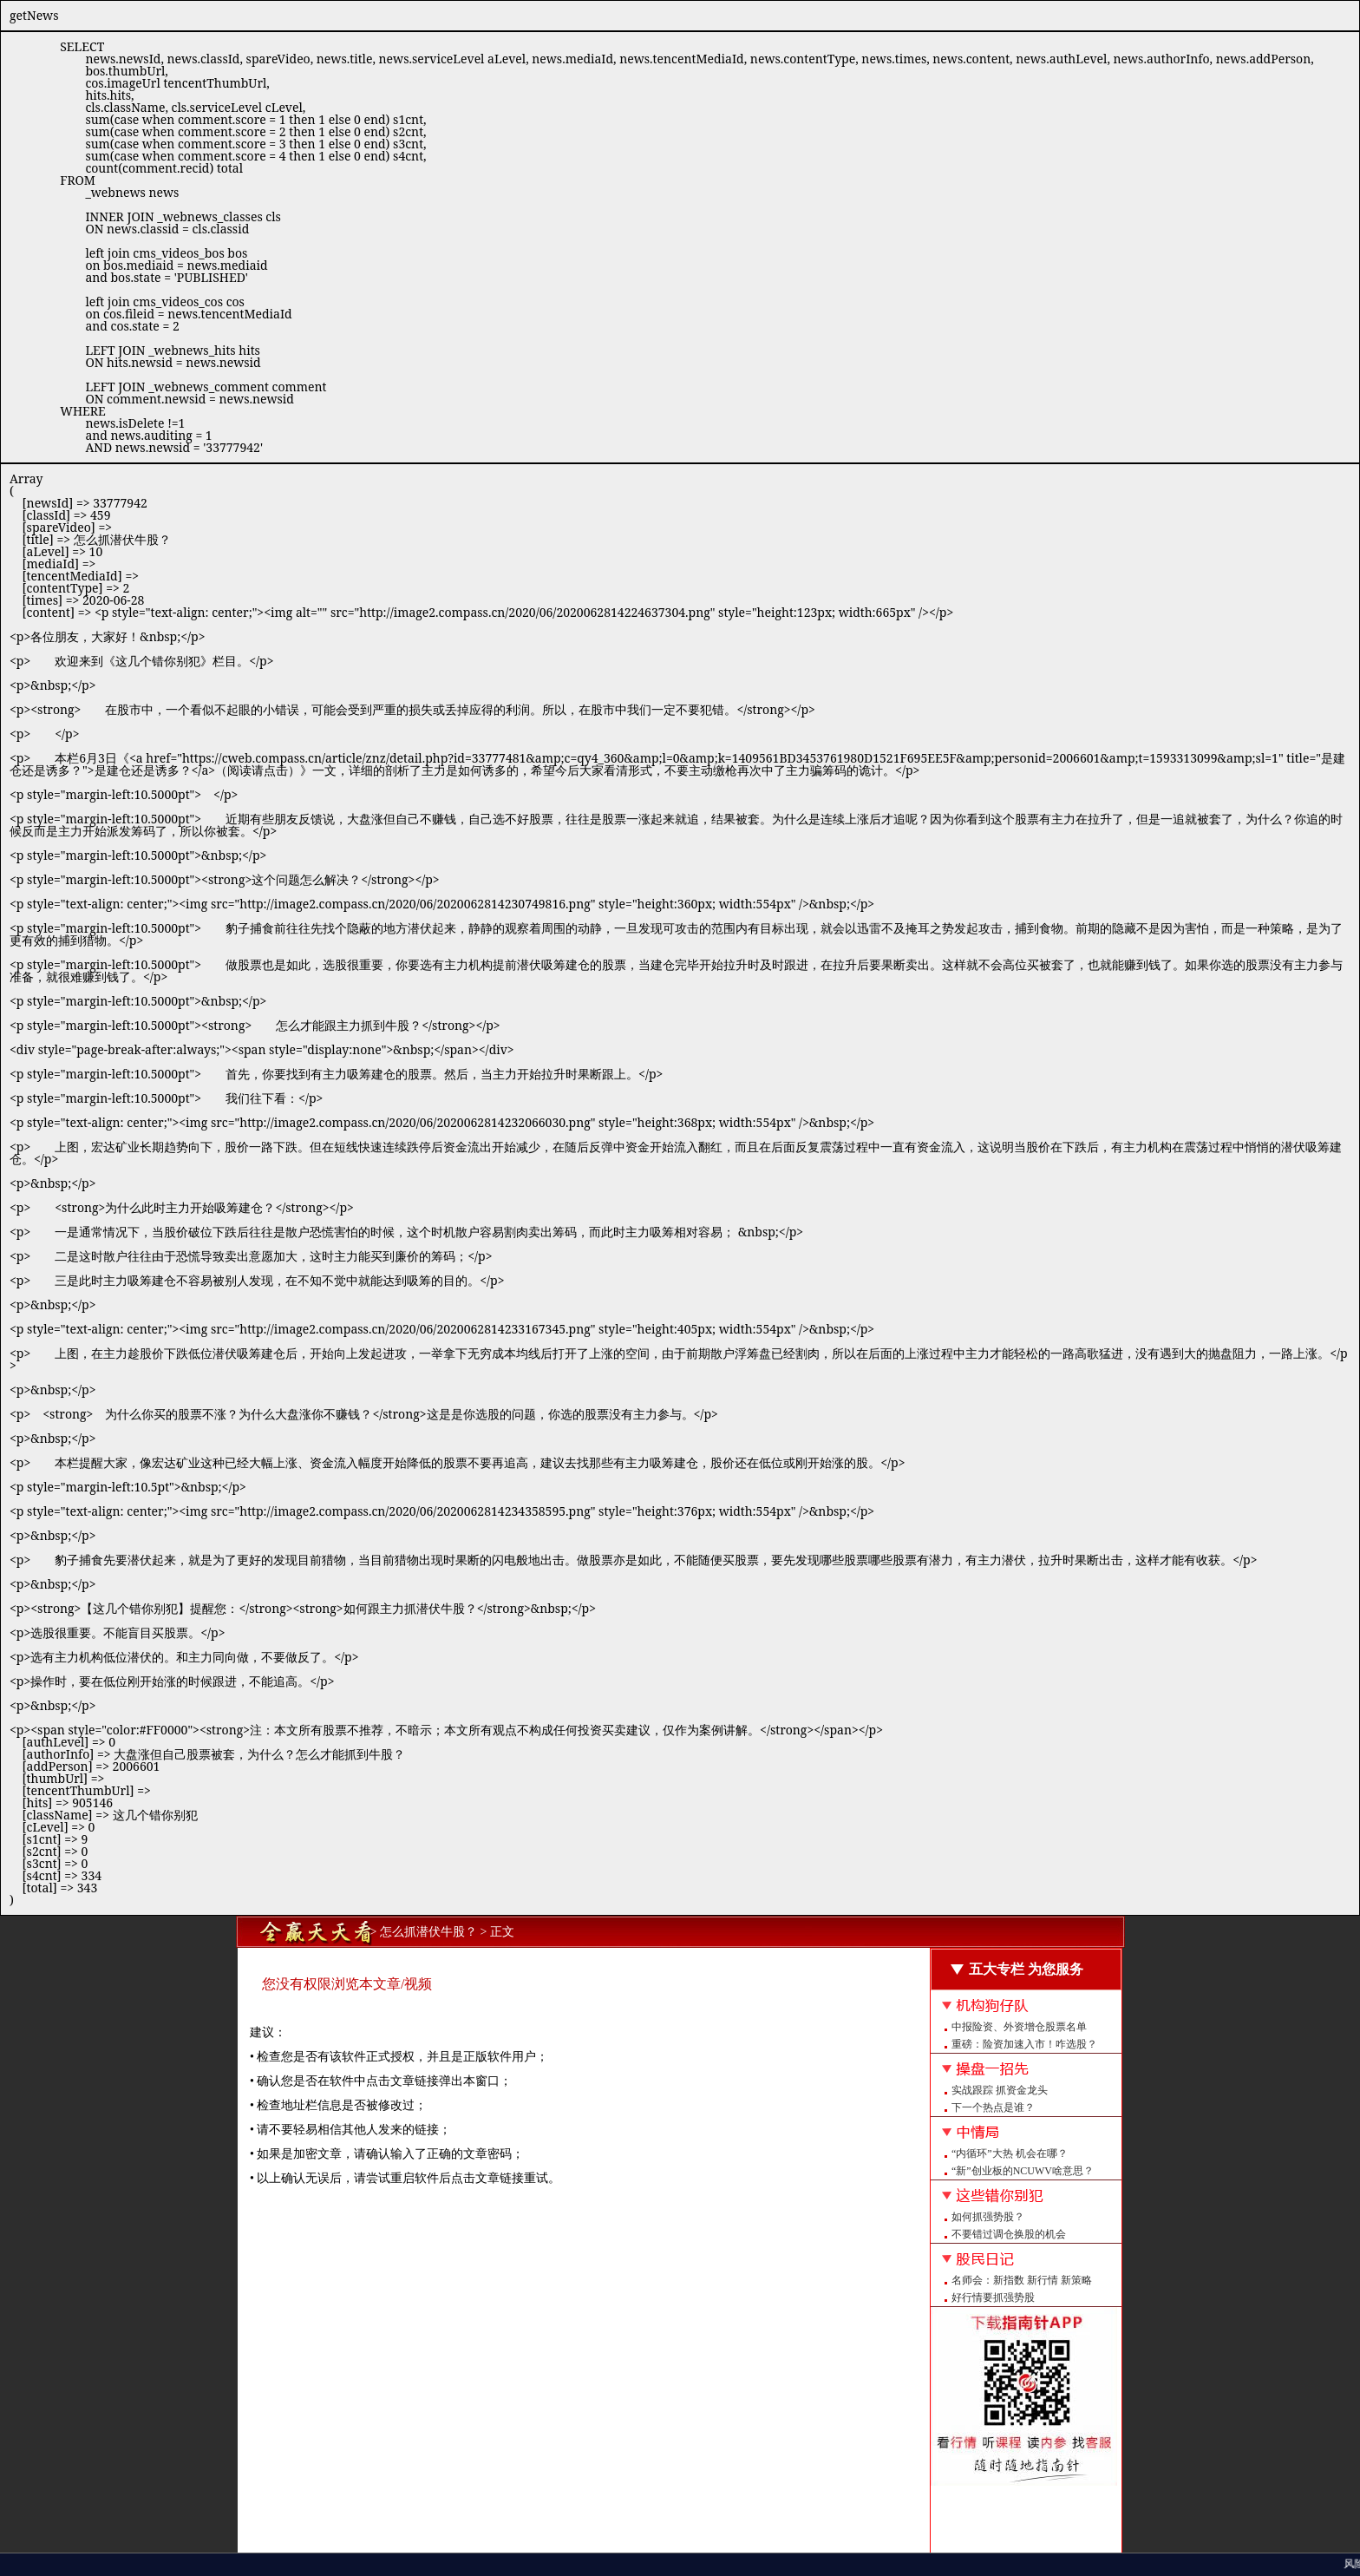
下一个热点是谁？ (993, 2107)
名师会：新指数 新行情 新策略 (1021, 2280)
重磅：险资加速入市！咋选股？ (1024, 2044)
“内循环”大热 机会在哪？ (1009, 2153)
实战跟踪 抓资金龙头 (999, 2090)
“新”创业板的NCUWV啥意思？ (1022, 2171)
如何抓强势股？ (987, 2217)
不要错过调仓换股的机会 (1008, 2234)
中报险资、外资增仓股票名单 (1019, 2027)
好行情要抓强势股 (993, 2297)
